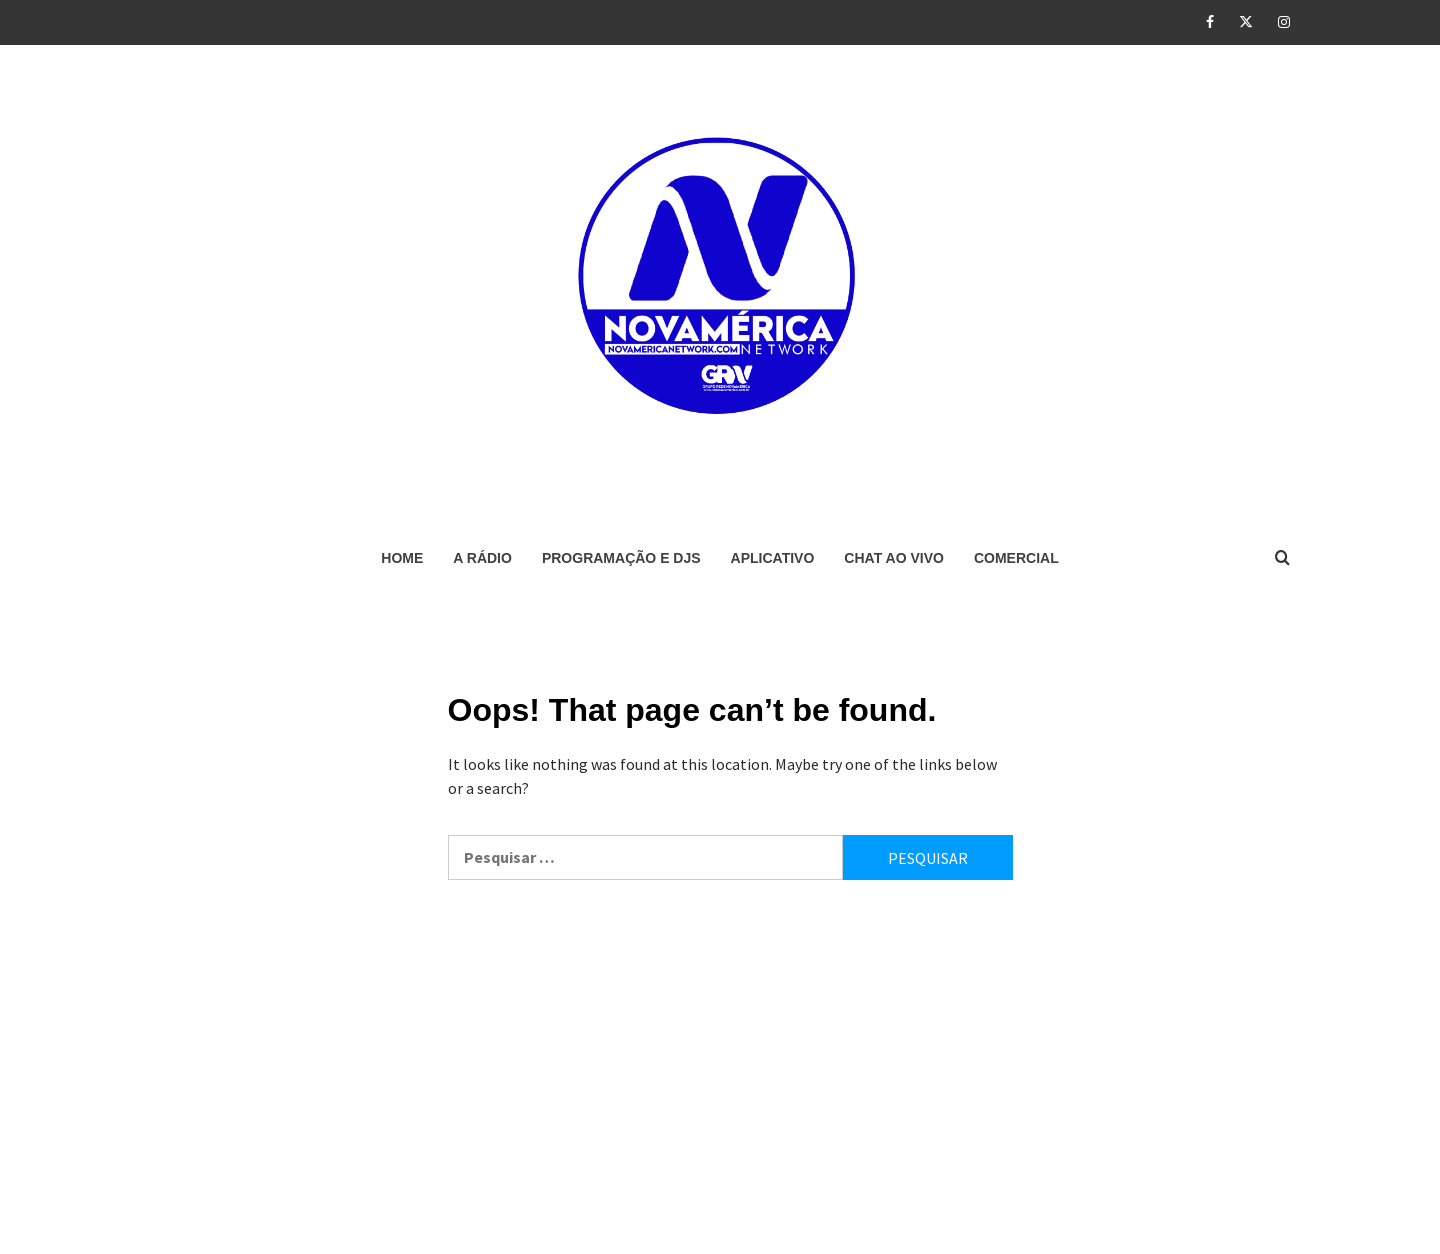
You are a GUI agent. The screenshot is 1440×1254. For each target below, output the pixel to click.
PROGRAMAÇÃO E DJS (621, 558)
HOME (402, 558)
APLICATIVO (773, 558)
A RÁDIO (482, 558)
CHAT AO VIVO (894, 558)
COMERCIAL (1016, 558)
